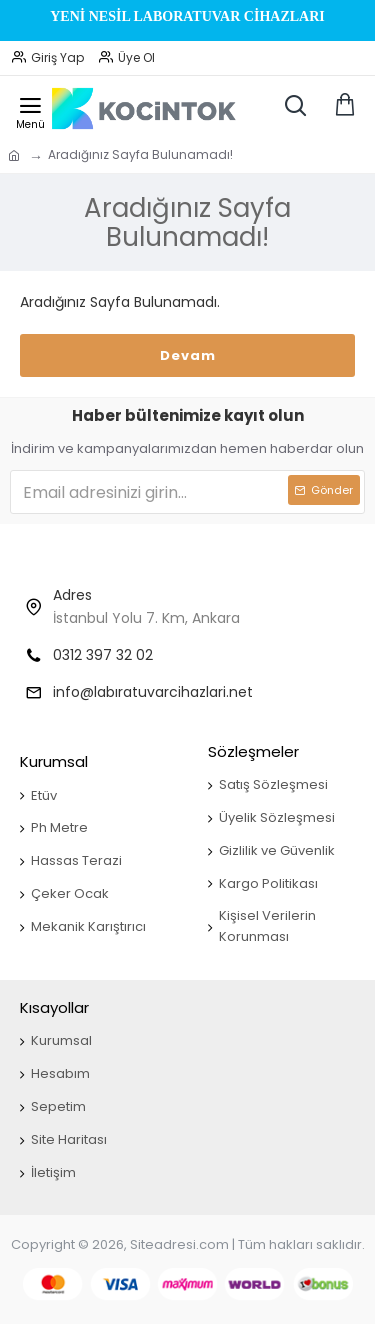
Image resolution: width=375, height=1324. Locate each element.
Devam (188, 355)
